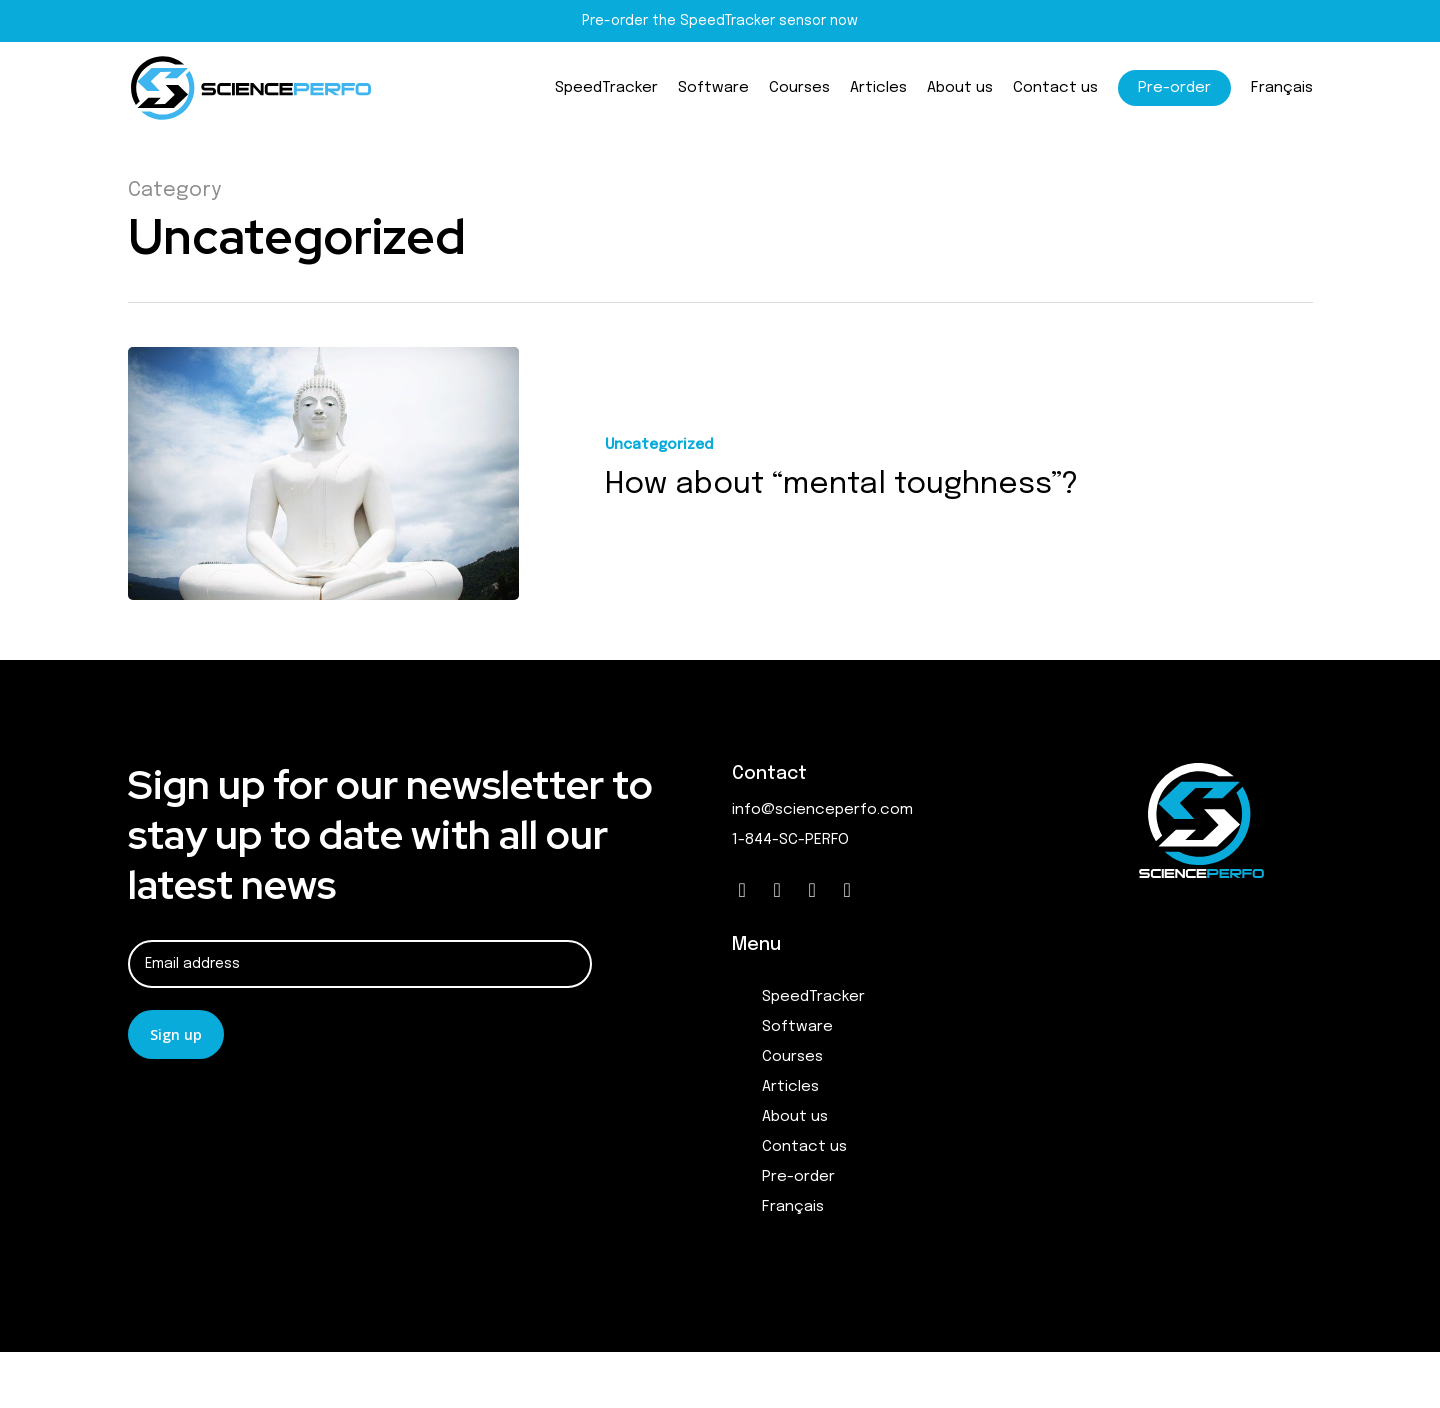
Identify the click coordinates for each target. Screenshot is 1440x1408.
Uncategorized (659, 445)
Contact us (804, 1147)
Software (797, 1027)
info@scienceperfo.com (822, 810)
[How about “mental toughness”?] (323, 473)
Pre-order (798, 1177)
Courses (792, 1057)
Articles (790, 1087)
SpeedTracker (813, 997)
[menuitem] (1282, 92)
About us (795, 1117)
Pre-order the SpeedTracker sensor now (720, 21)
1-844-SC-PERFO (790, 840)
